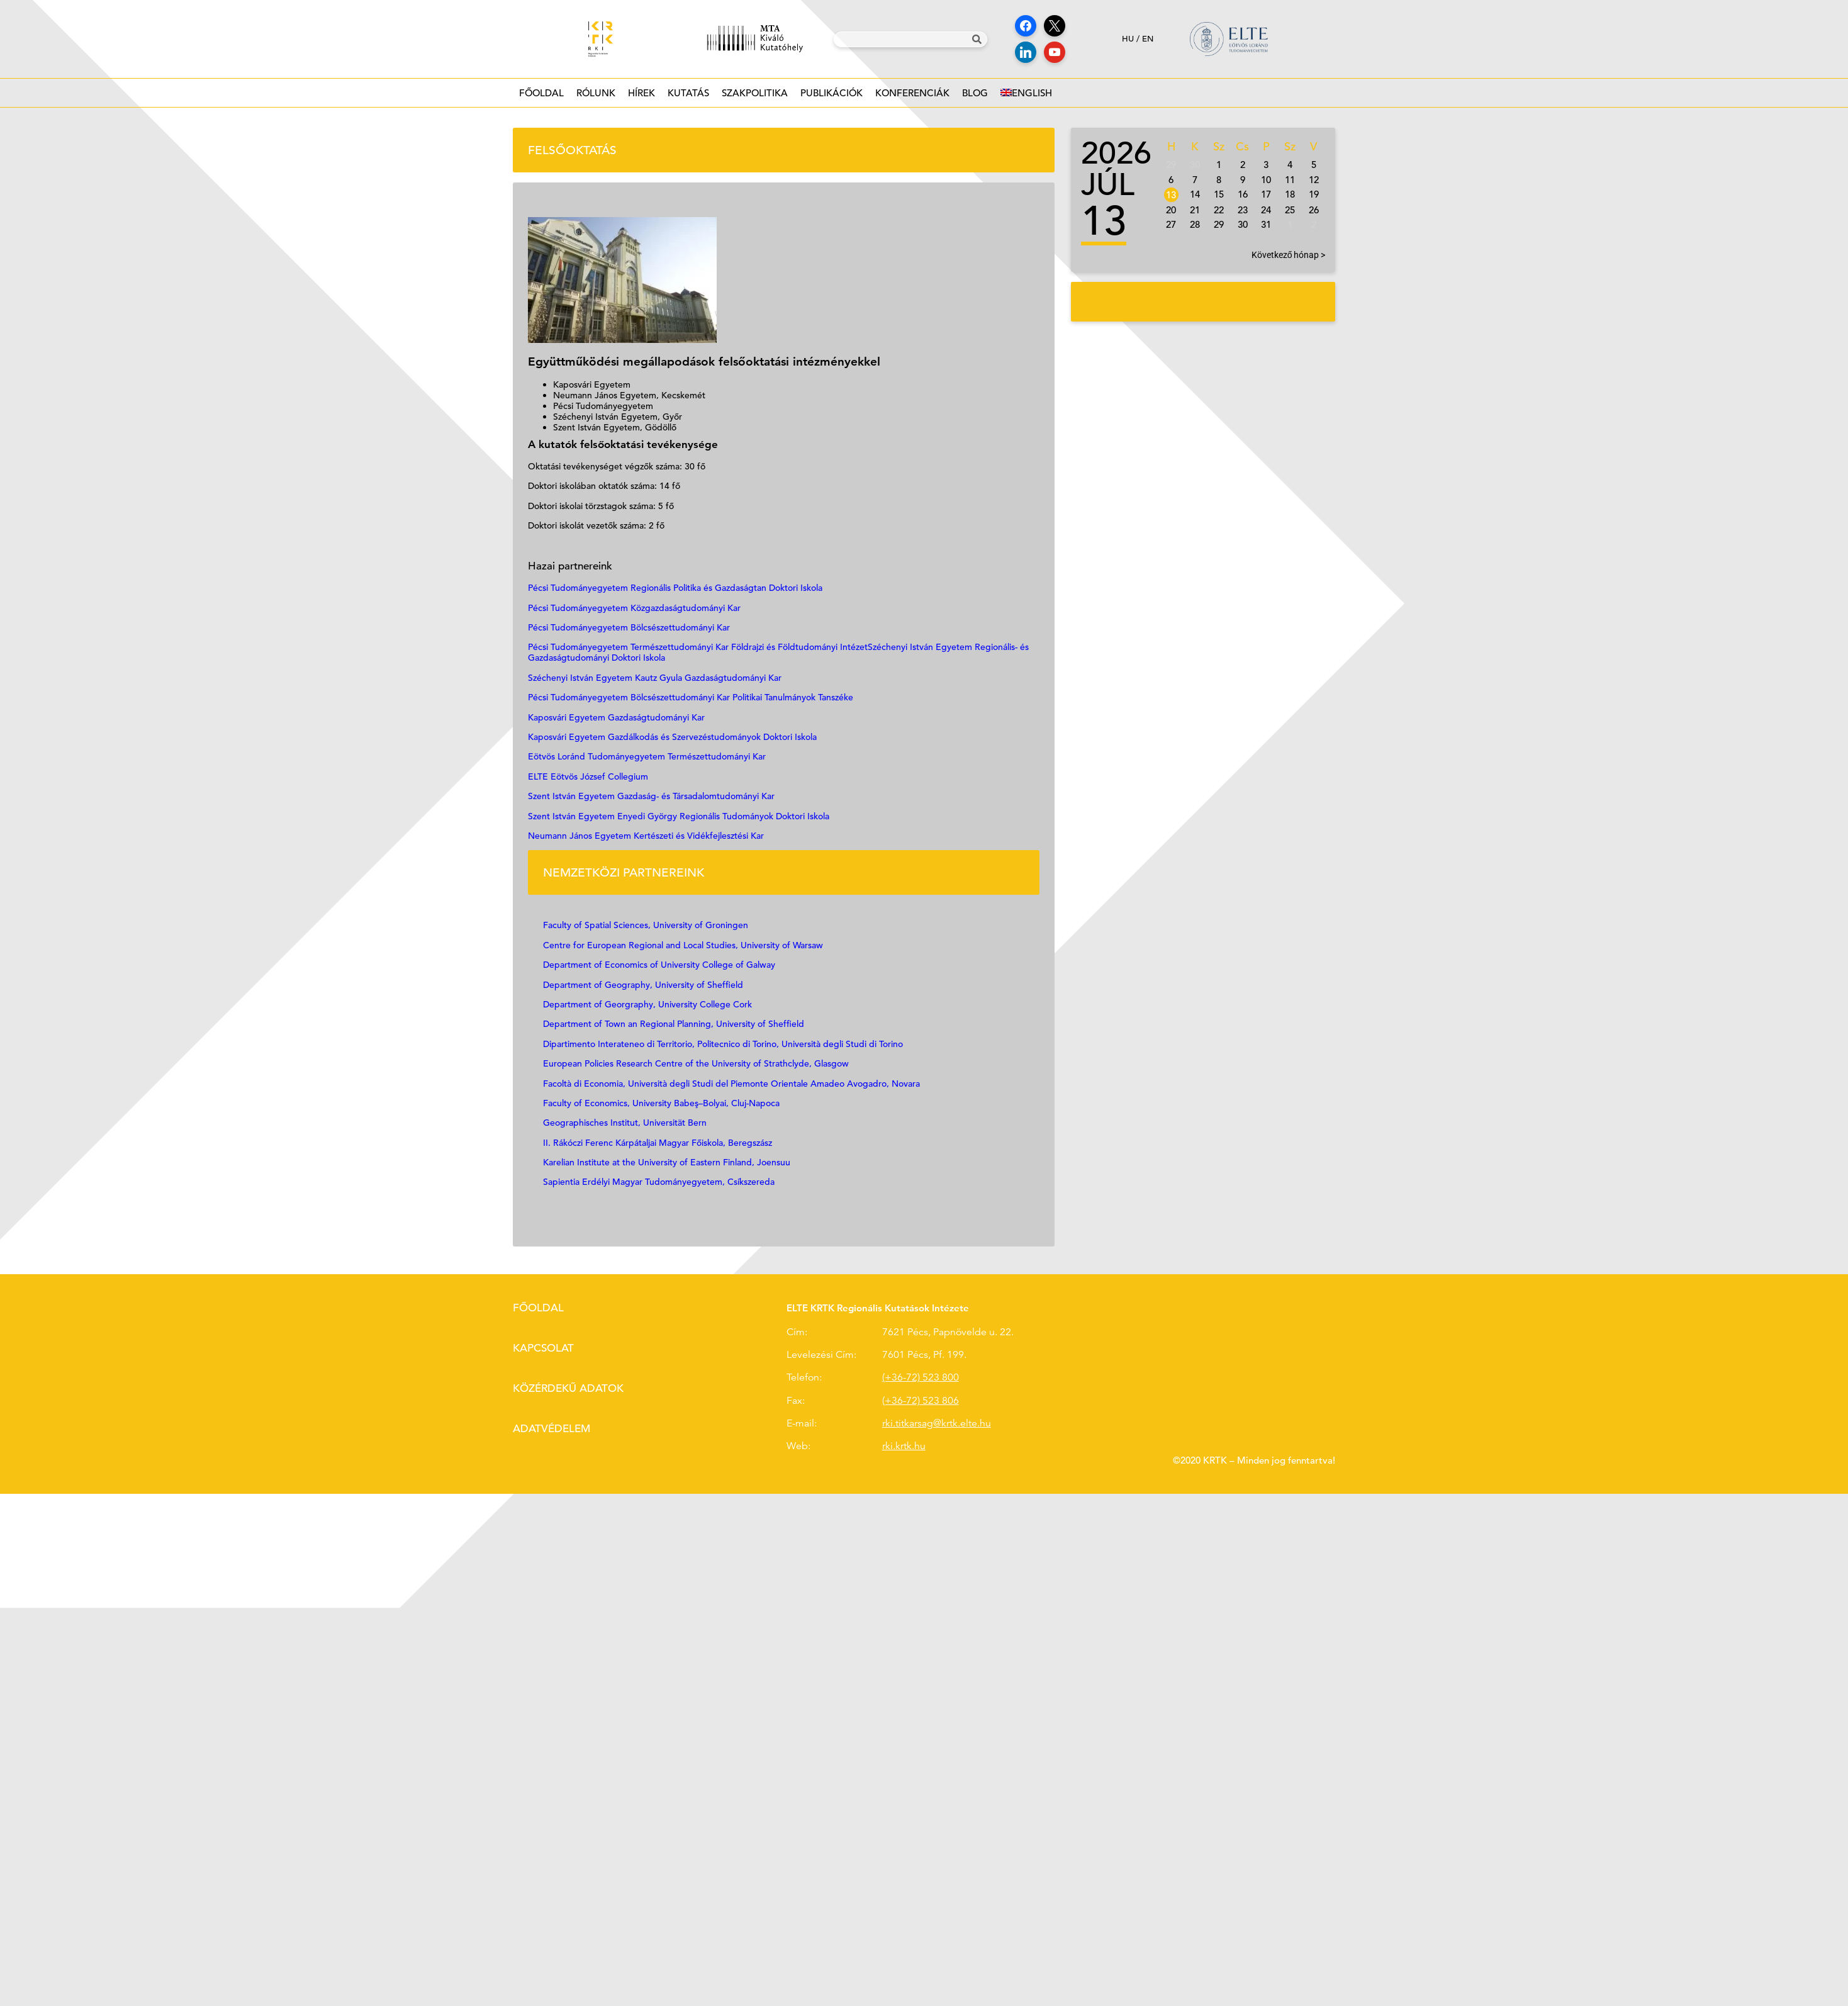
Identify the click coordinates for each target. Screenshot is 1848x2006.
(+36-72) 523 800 (920, 1377)
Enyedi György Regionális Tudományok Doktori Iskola (723, 816)
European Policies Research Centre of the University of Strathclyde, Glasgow (696, 1063)
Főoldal (541, 93)
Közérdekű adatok (568, 1388)
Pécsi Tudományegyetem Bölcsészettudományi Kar (629, 627)
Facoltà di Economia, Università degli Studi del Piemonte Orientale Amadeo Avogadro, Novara (731, 1083)
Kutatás (688, 96)
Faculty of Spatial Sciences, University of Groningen (645, 925)
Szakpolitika (755, 96)
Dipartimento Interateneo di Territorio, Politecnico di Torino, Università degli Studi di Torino (723, 1044)
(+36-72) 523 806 (920, 1400)
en (1147, 38)
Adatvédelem (551, 1428)
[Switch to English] (1026, 93)
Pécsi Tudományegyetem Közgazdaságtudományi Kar (634, 608)
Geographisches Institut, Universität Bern (625, 1122)
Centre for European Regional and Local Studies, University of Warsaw (684, 945)
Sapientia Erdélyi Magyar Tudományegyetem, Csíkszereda (659, 1181)
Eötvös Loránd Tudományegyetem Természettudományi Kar (647, 756)
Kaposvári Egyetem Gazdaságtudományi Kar (616, 717)
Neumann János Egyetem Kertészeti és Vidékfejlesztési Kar (646, 835)
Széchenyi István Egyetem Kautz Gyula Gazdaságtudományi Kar (654, 677)
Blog (975, 96)
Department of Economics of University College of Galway (659, 964)
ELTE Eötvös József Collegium (588, 776)
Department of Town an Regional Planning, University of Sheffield (673, 1023)
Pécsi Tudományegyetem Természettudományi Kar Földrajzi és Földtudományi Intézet (698, 647)
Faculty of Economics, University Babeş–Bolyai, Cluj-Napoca (661, 1103)
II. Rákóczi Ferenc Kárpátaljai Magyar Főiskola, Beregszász (657, 1142)
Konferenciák (912, 96)
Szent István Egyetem (571, 816)
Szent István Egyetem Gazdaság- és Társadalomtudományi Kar (651, 796)
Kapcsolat (543, 1348)
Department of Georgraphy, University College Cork (648, 1004)
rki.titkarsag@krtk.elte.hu (936, 1423)
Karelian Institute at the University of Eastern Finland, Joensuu (666, 1162)
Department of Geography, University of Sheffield (643, 984)
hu (1128, 38)
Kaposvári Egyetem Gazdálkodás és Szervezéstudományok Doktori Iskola (672, 736)
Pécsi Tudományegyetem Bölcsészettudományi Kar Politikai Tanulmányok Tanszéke (690, 697)
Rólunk (595, 96)
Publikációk (831, 96)
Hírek (641, 96)
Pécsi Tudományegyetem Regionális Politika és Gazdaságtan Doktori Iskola (675, 587)
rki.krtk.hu (904, 1446)
